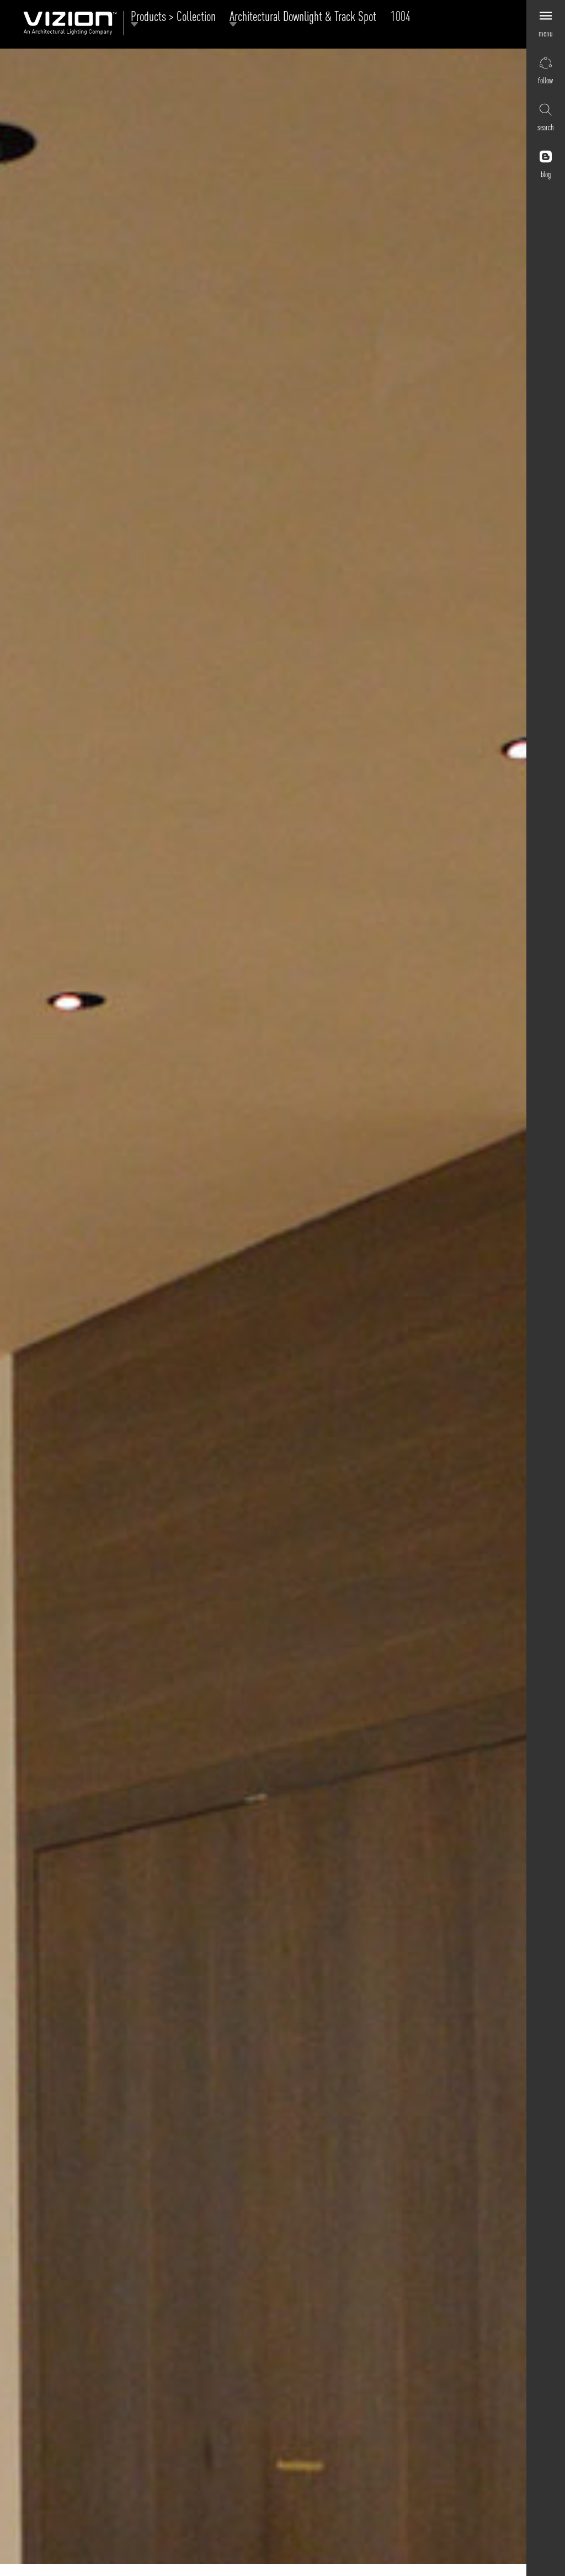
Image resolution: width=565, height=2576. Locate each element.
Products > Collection (176, 18)
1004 (401, 16)
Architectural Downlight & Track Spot (306, 18)
